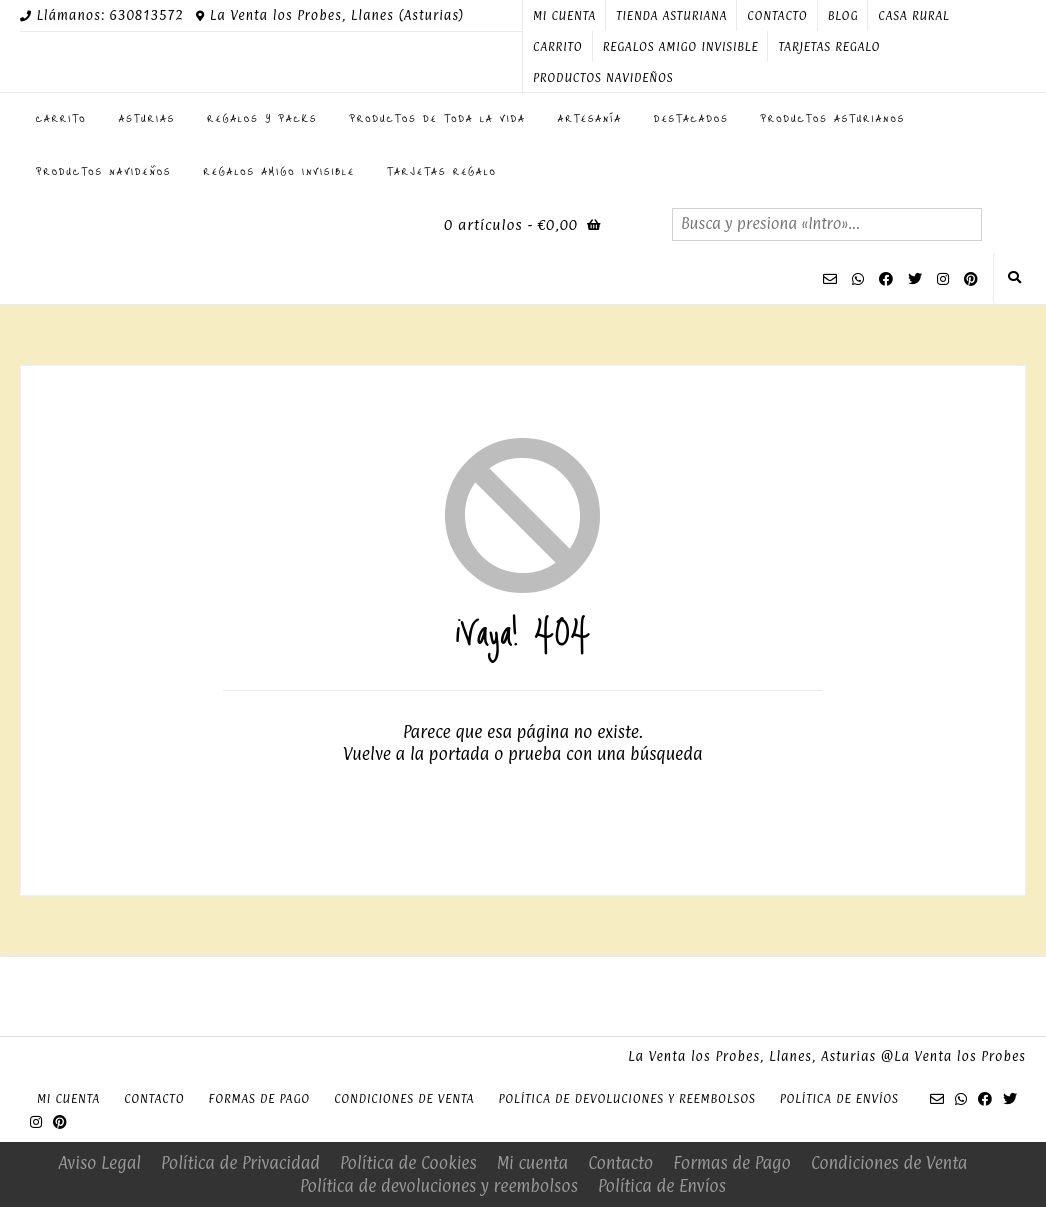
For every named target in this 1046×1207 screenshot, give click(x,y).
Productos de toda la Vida (438, 118)
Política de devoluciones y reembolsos (626, 1099)
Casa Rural (913, 16)
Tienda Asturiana (671, 16)
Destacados (691, 118)
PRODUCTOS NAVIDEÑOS (603, 78)
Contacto (777, 16)
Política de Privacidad (240, 1163)
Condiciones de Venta (404, 1099)
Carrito (558, 47)
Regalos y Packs (262, 118)
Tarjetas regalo (829, 47)
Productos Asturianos (833, 118)
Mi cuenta (564, 16)
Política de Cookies (408, 1163)
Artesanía (590, 118)
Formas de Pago (259, 1099)
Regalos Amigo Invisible (681, 47)
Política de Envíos (839, 1099)
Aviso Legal (100, 1163)
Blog (843, 16)
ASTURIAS (147, 118)
